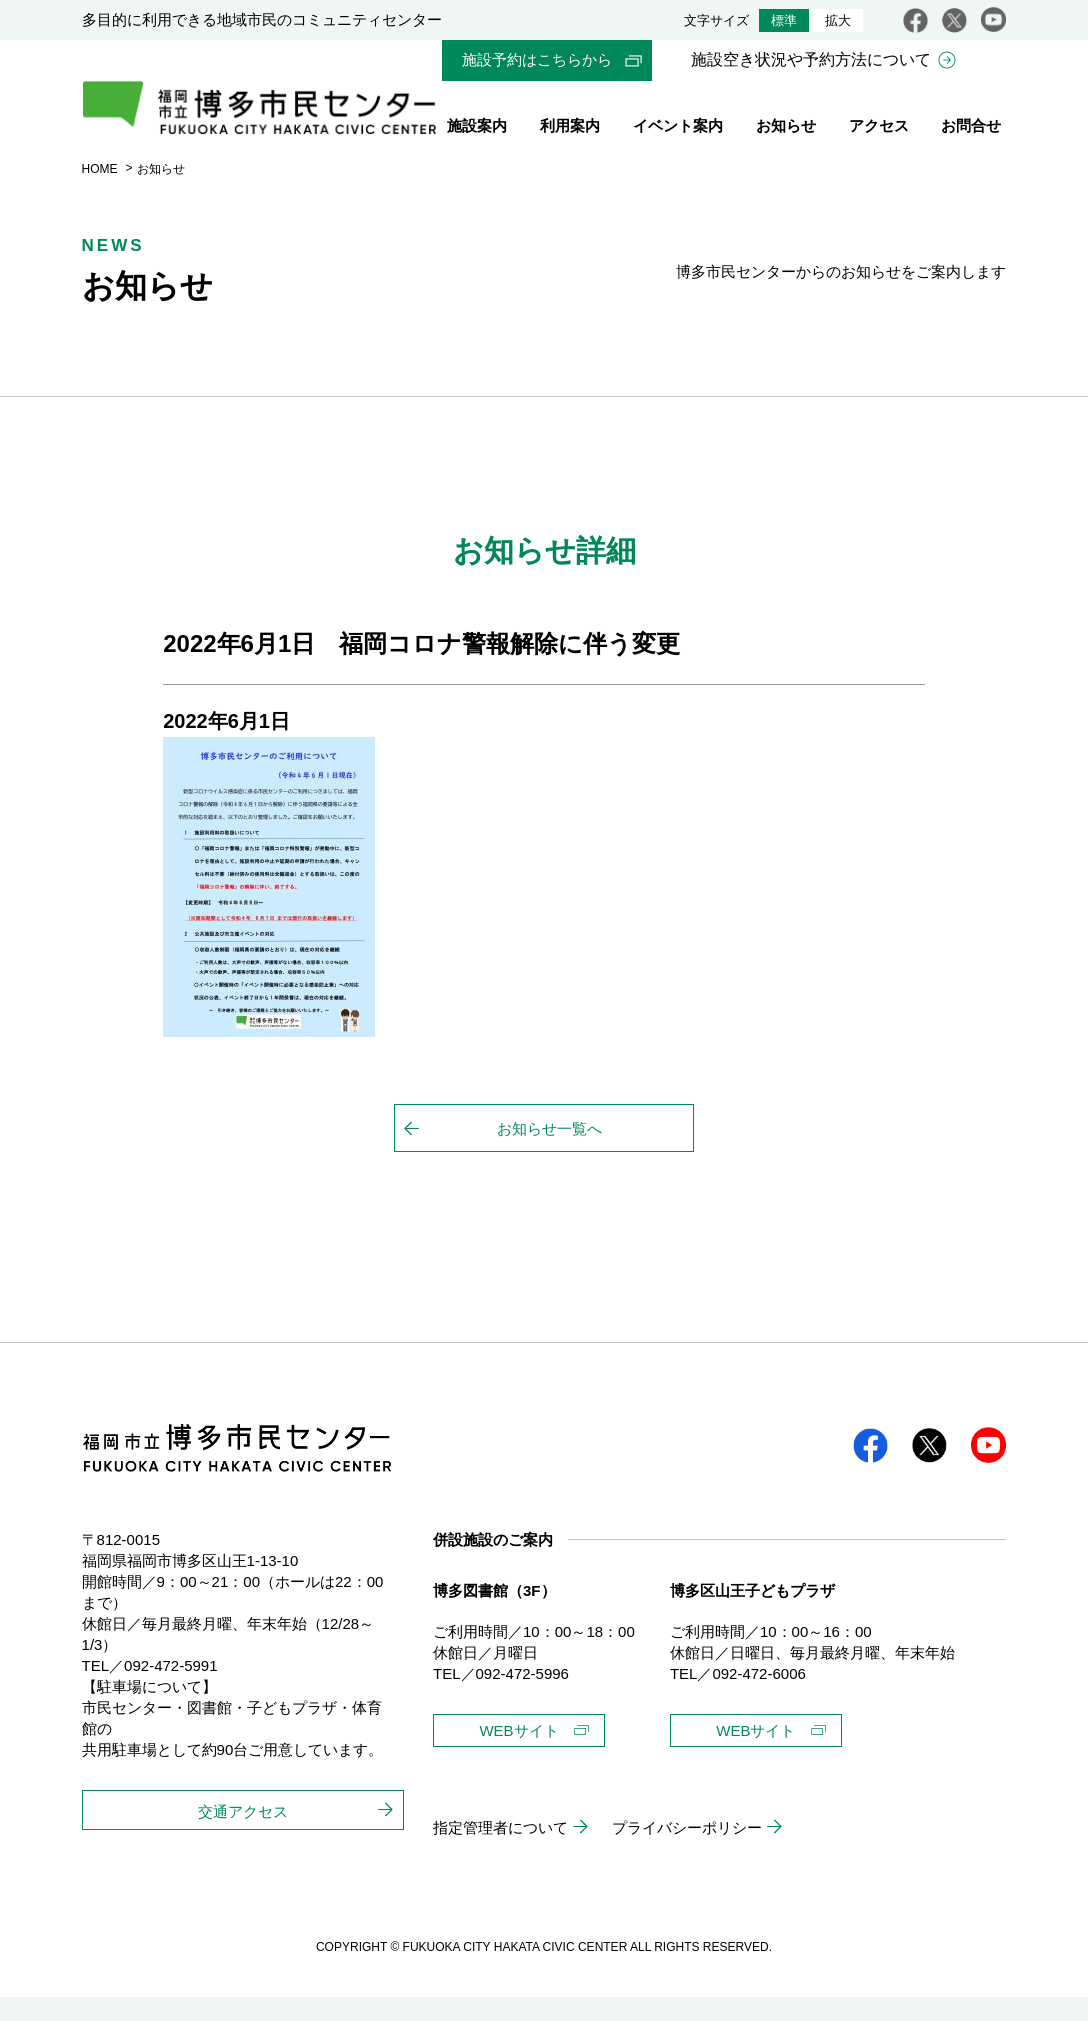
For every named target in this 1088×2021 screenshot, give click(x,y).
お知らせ (786, 127)
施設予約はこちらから (537, 60)
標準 (784, 20)
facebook (915, 20)
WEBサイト (518, 1754)
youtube (993, 20)
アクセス (879, 127)
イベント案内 (678, 127)
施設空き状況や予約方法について (811, 60)
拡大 (838, 20)
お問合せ (971, 127)
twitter (954, 20)
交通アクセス (243, 1835)
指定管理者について (500, 1851)
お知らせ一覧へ (549, 1152)
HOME (100, 193)
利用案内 (570, 127)
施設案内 (477, 127)
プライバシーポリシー (687, 1851)
